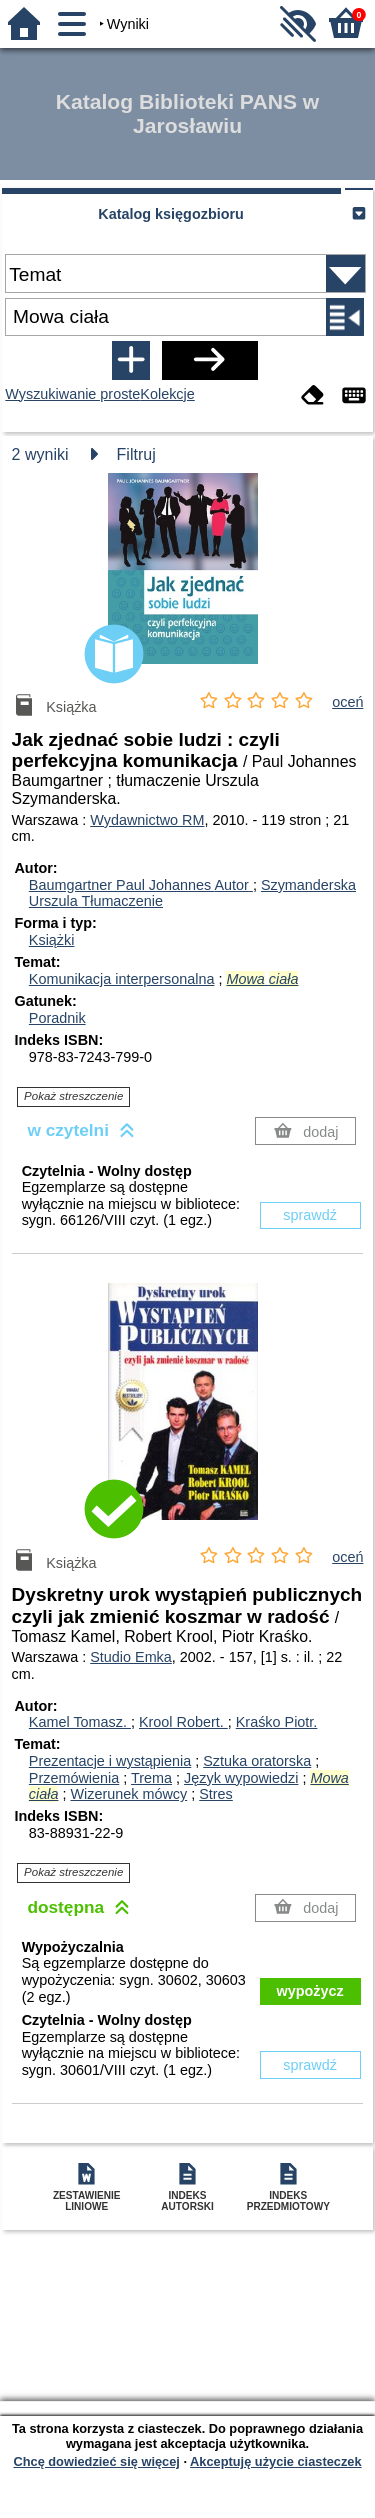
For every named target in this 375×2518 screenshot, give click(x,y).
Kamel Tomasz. (80, 1722)
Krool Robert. (183, 1722)
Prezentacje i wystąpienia (110, 1761)
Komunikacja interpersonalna (122, 979)
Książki (52, 940)
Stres (216, 1794)
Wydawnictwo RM (147, 820)
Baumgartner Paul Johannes (141, 885)
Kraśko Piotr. (277, 1722)
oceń (347, 702)
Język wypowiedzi (241, 1778)
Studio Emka (131, 1657)
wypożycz (310, 1991)
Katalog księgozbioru (171, 214)
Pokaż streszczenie (73, 1096)
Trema (151, 1778)
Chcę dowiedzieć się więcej (96, 2461)
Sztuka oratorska (257, 1761)
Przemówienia (74, 1778)
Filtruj (136, 454)
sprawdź (310, 1215)
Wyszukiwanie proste (72, 394)
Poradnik (57, 1018)
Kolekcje (167, 394)
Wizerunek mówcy (128, 1794)
